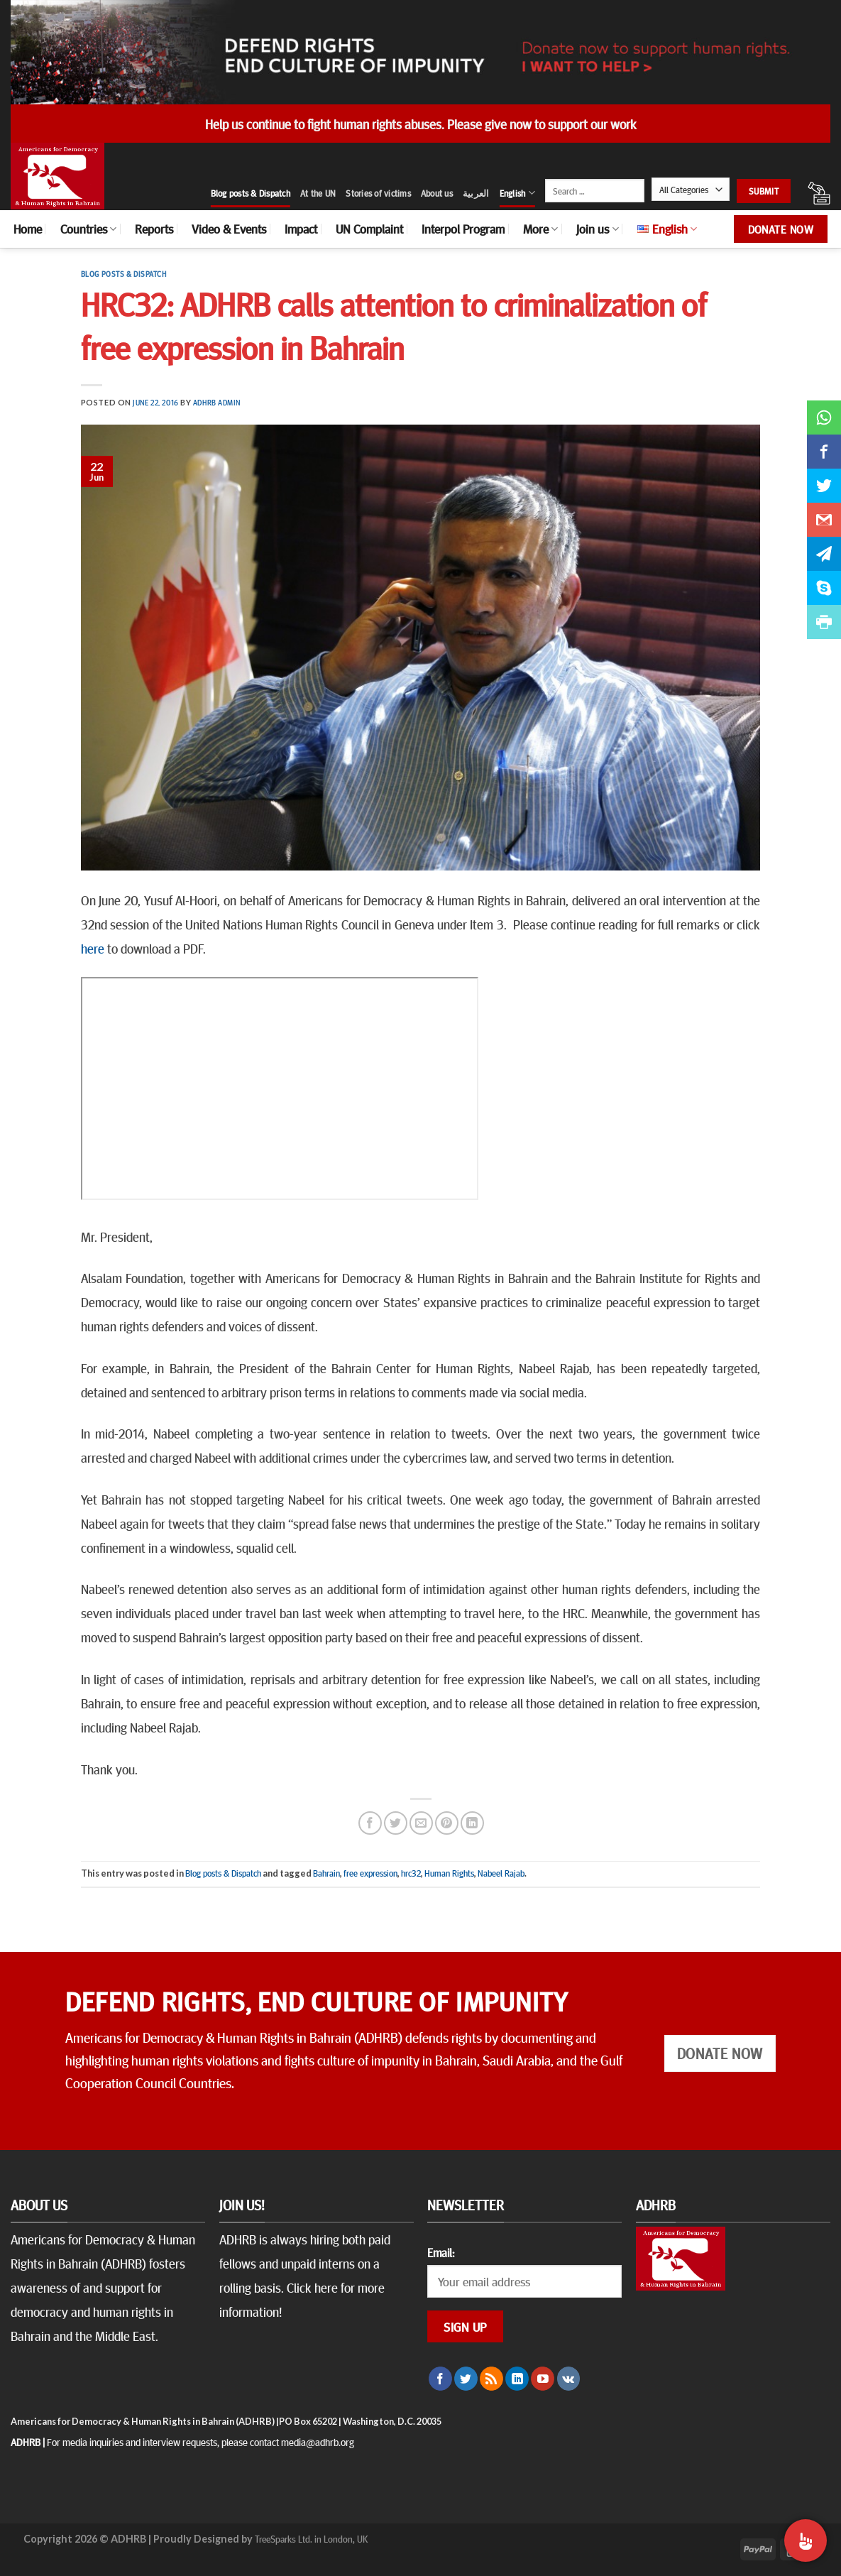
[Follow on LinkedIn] (517, 2379)
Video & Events (229, 228)
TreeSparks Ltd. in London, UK (311, 2538)
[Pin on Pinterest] (446, 1823)
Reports (154, 228)
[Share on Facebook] (370, 1823)
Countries (88, 228)
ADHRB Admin (217, 402)
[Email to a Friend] (421, 1823)
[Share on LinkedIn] (472, 1823)
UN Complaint (369, 228)
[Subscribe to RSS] (491, 2379)
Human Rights (449, 1873)
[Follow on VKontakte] (569, 2379)
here (92, 948)
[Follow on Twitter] (466, 2379)
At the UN (318, 193)
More (540, 228)
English (517, 193)
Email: (440, 2252)
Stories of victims (378, 193)
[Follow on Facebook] (440, 2379)
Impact (301, 228)
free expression (370, 1873)
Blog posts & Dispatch (250, 193)
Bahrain (326, 1873)
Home (27, 228)
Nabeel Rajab (501, 1873)
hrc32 (411, 1873)
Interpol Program (463, 228)
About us (437, 193)
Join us (597, 228)
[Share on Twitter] (395, 1823)
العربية (476, 193)
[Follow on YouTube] (542, 2379)
